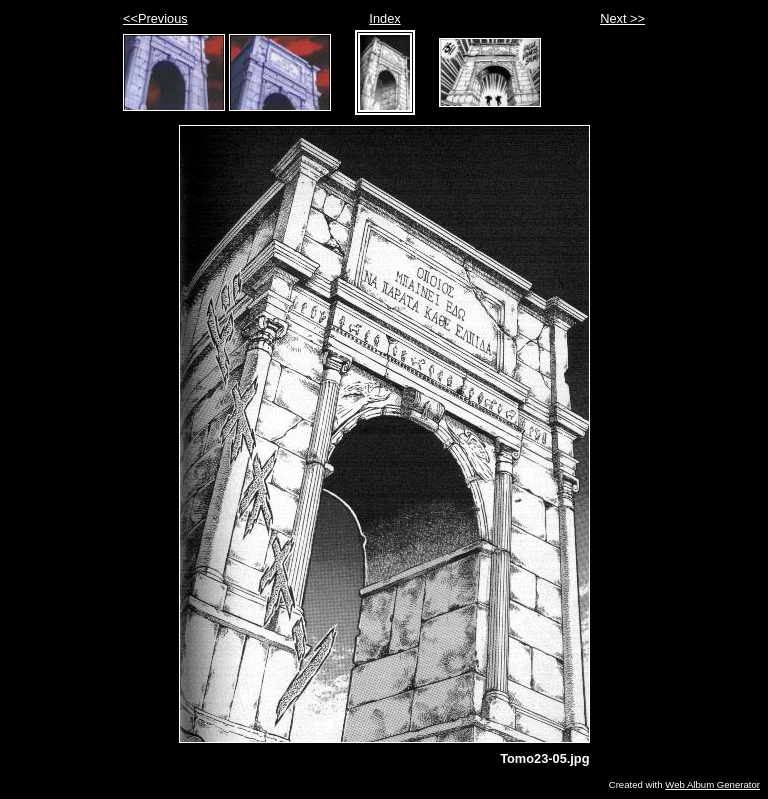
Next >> (622, 18)
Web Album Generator (712, 784)
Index (384, 18)
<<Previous (155, 18)
